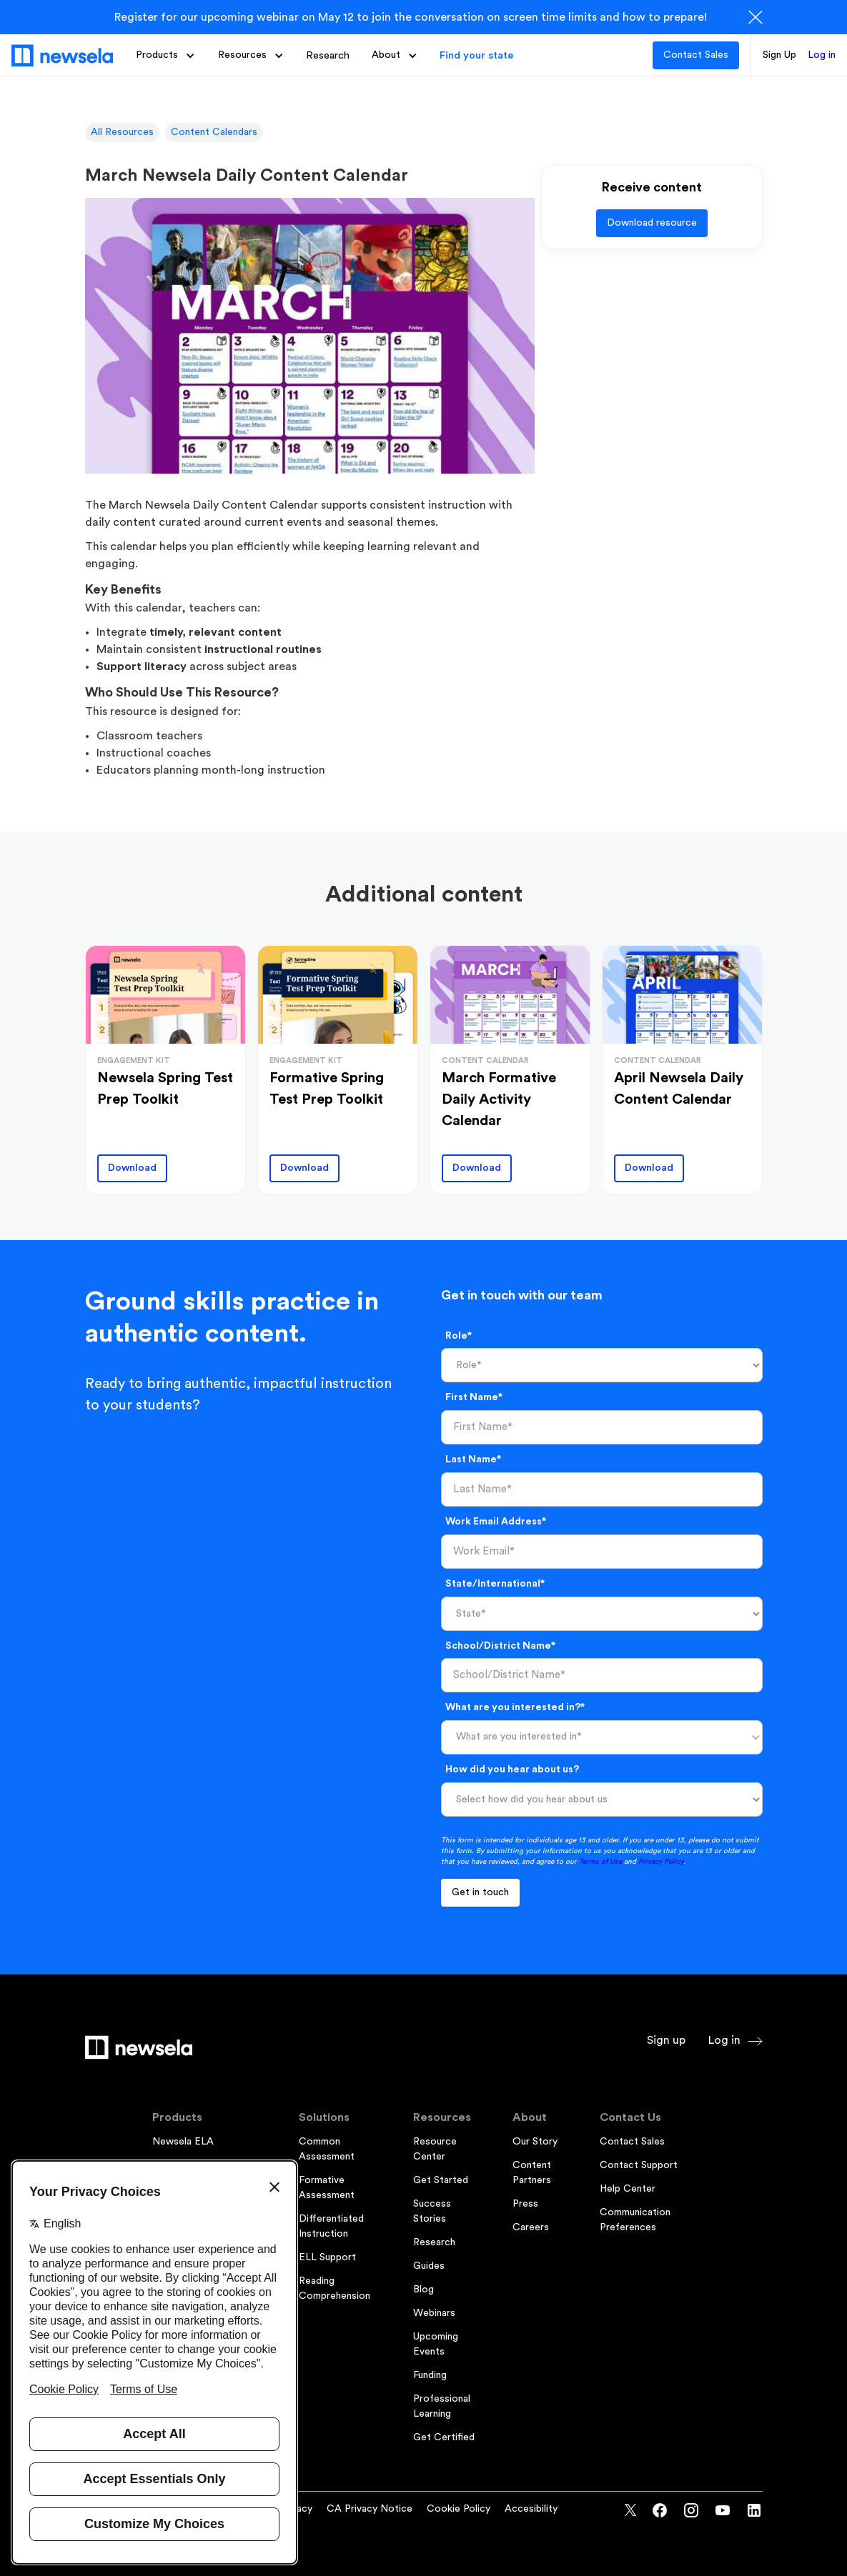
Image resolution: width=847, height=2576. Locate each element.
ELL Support (327, 2257)
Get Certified (444, 2437)
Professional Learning (441, 2406)
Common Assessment (327, 2149)
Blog (423, 2290)
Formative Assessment (327, 2187)
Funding (430, 2375)
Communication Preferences (635, 2219)
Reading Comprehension (334, 2288)
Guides (429, 2266)
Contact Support (639, 2165)
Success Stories (432, 2211)
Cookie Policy (458, 2509)
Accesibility (531, 2509)
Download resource (652, 223)
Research (328, 55)
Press (525, 2204)
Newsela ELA (183, 2142)
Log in (822, 55)
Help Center (627, 2189)
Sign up (666, 2040)
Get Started (440, 2180)
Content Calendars (214, 132)
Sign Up (779, 55)
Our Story (535, 2142)
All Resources (122, 132)
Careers (530, 2227)
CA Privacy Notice (369, 2509)
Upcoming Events (435, 2344)
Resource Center (435, 2149)
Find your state (476, 55)
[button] (165, 55)
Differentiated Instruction (331, 2226)
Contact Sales (695, 55)
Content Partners (531, 2172)
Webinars (434, 2313)
